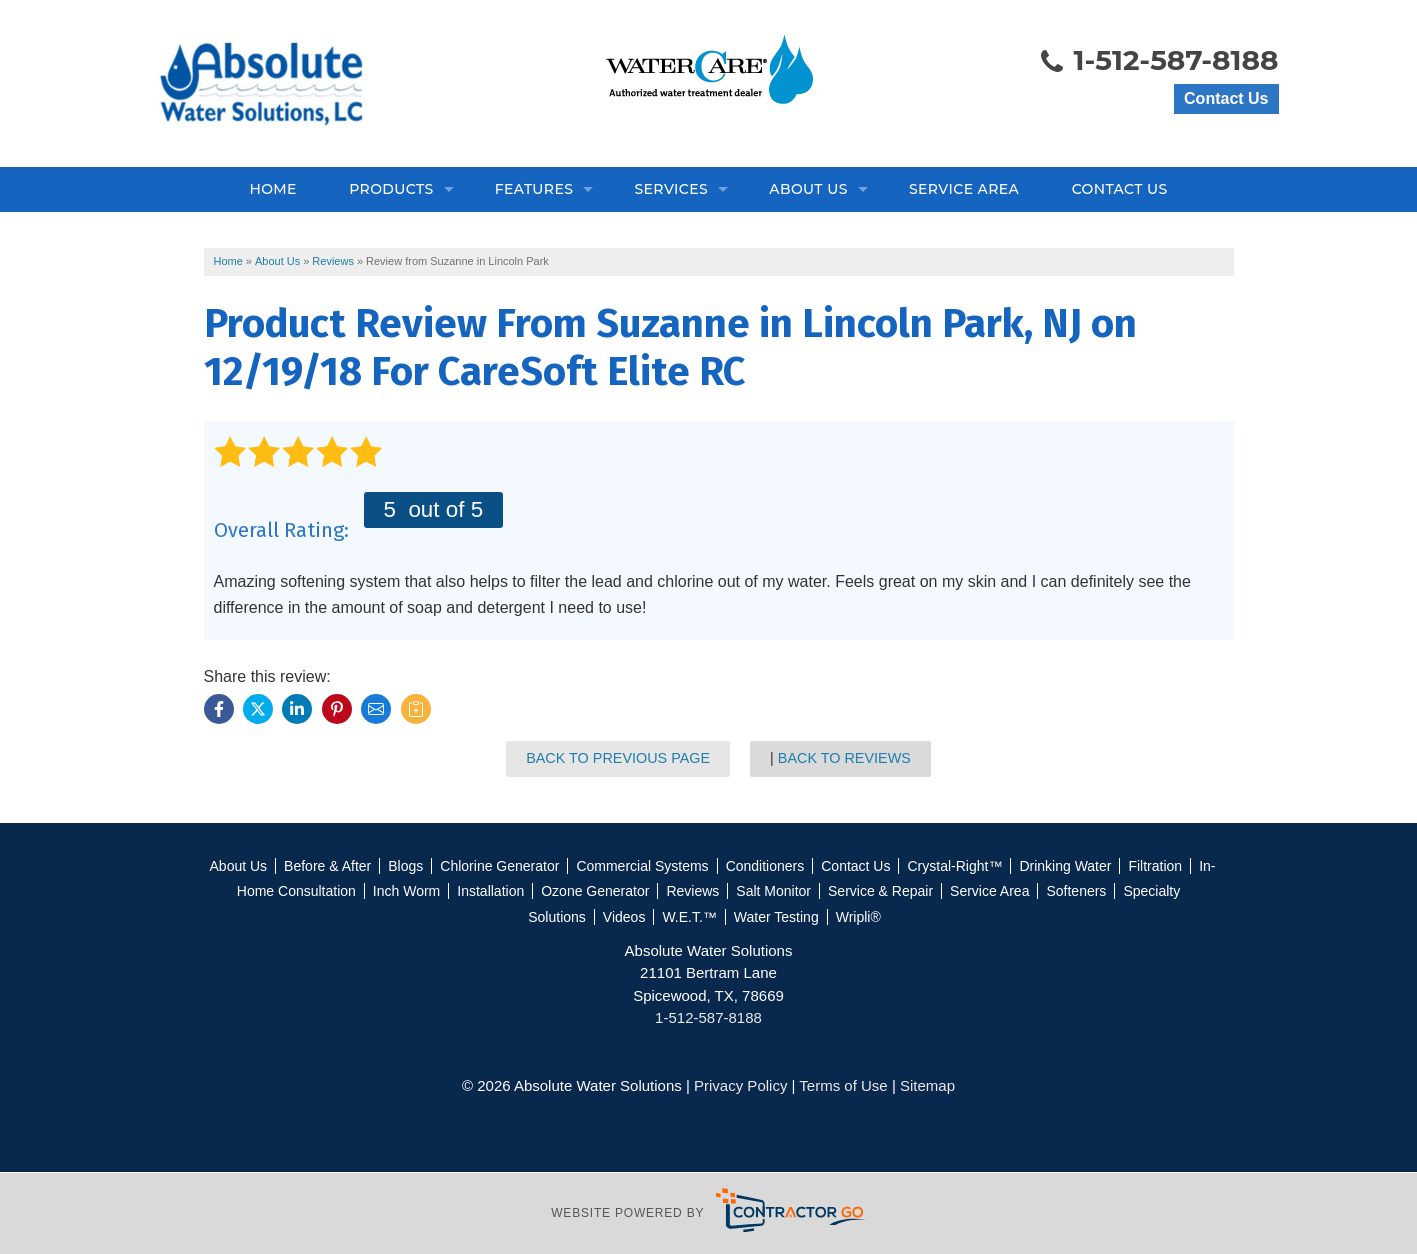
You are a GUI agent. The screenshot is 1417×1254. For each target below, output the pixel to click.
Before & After (327, 866)
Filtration (1155, 866)
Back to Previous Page (618, 758)
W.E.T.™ (689, 917)
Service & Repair (880, 891)
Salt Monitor (773, 891)
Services (671, 189)
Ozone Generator (595, 891)
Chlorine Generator (499, 866)
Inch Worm (406, 891)
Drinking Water (1065, 866)
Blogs (405, 866)
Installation (490, 891)
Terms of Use (843, 1085)
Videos (624, 917)
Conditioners (765, 866)
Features (534, 189)
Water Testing (776, 917)
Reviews (692, 891)
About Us (808, 189)
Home (272, 189)
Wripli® (858, 917)
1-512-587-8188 (1158, 62)
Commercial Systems (642, 866)
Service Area (964, 189)
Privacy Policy (740, 1085)
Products (391, 189)
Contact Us (1226, 98)
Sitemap (927, 1085)
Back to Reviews (844, 758)
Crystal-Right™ (954, 866)
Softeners (1076, 891)
